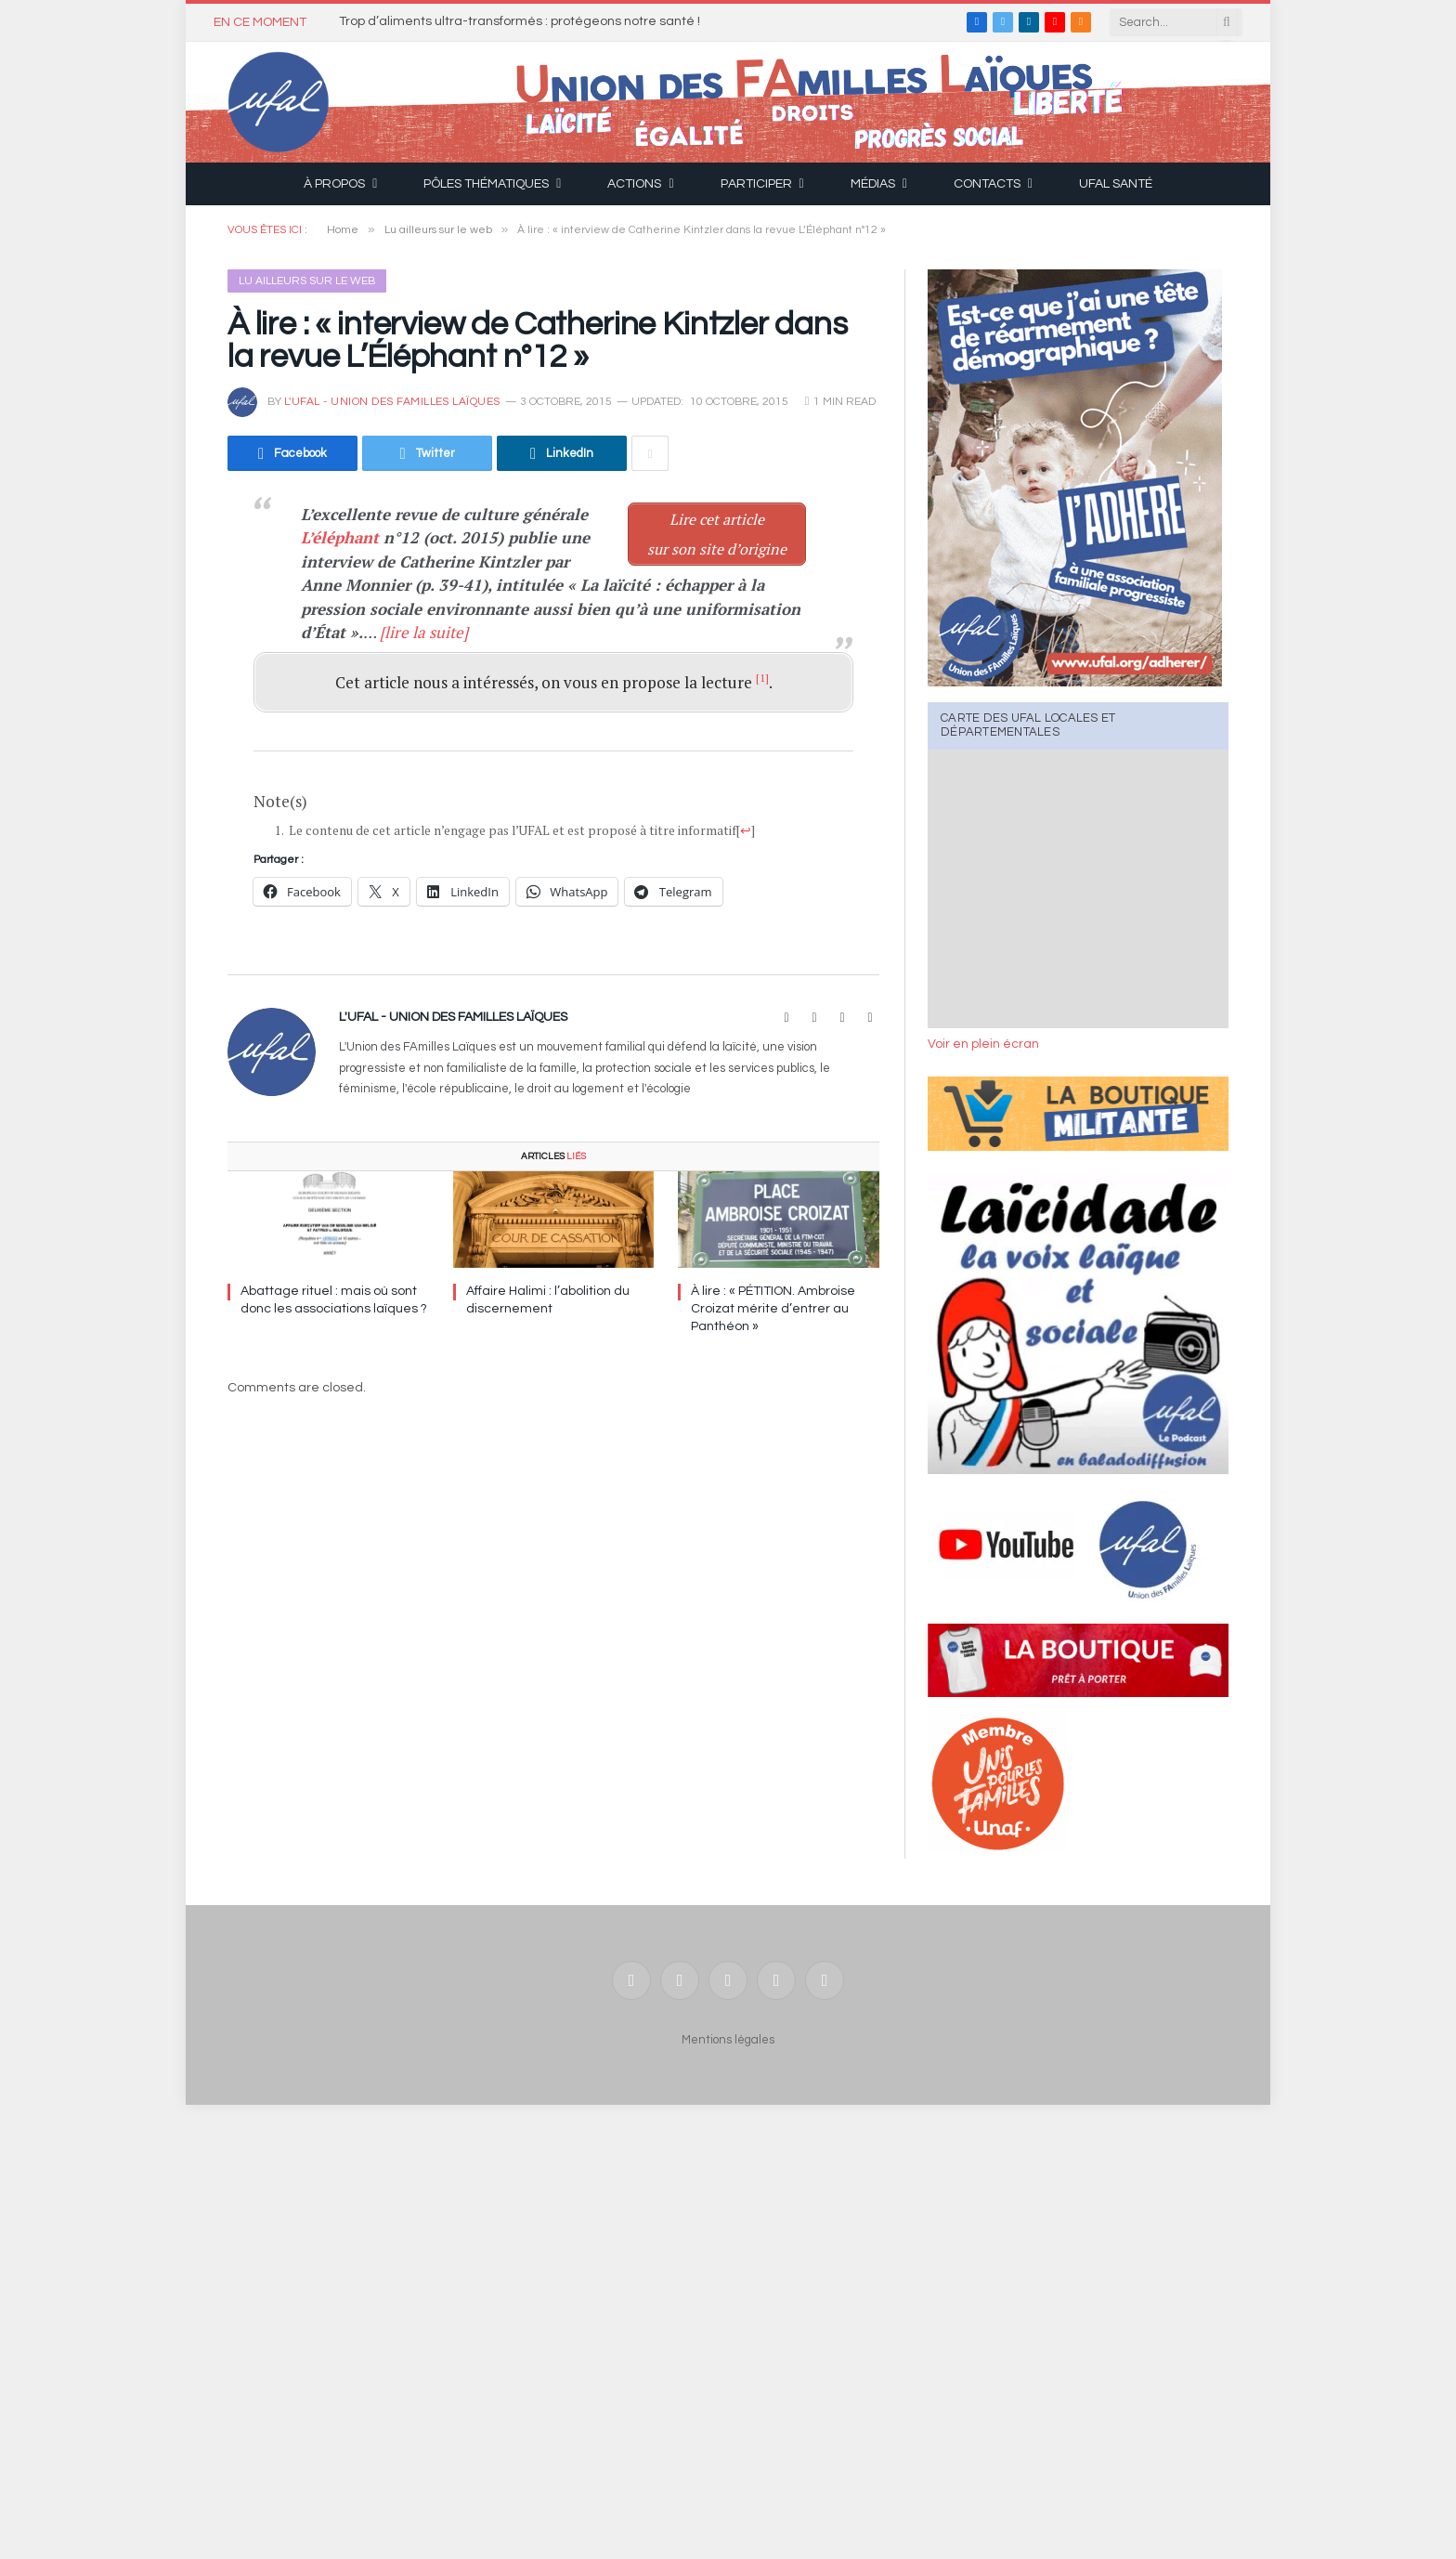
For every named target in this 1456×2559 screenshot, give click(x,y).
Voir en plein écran (983, 1044)
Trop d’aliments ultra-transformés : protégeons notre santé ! (519, 21)
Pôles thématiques (486, 183)
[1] (762, 678)
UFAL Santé (1115, 183)
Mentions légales (728, 2039)
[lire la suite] (424, 632)
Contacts (987, 183)
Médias (873, 183)
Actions (634, 183)
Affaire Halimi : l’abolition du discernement (548, 1300)
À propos (334, 183)
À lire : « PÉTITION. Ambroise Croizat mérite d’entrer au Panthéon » (773, 1309)
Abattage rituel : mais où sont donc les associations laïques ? (333, 1300)
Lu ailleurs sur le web (307, 281)
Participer (756, 183)
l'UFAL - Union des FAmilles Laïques (392, 402)
